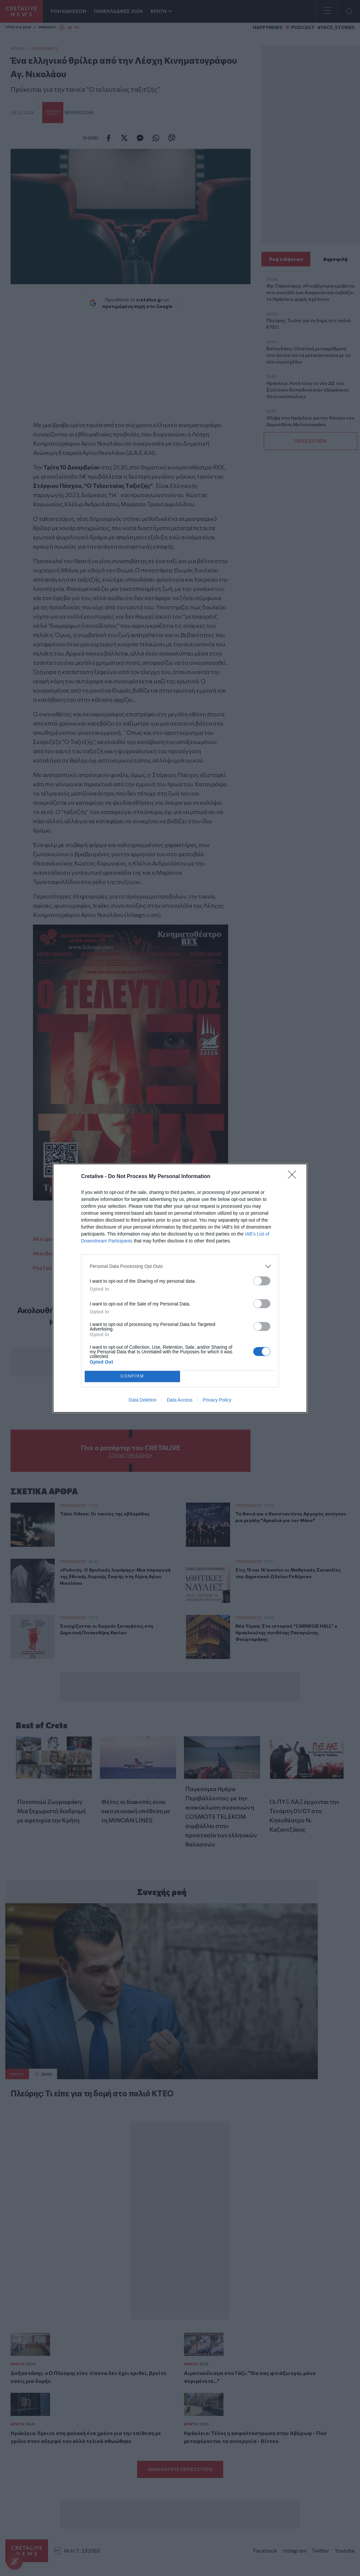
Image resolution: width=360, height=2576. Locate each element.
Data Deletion (143, 1400)
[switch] (261, 1280)
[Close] (294, 1176)
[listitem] (180, 1266)
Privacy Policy (217, 1400)
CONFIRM (132, 1376)
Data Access (180, 1400)
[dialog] (180, 1288)
